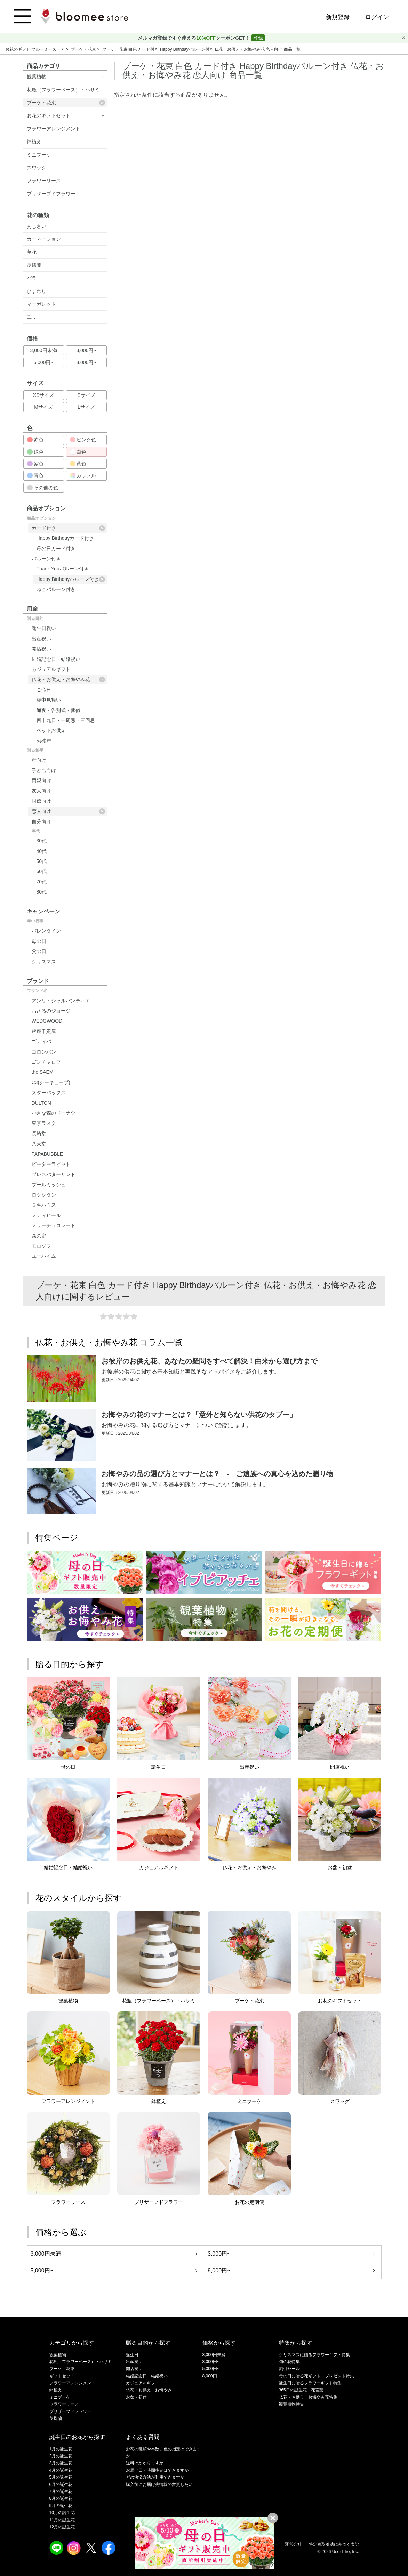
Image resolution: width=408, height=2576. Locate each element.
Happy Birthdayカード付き (65, 538)
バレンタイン (46, 931)
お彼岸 (44, 741)
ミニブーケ (39, 155)
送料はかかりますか (144, 2463)
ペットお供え (51, 730)
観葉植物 (36, 76)
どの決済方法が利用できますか (155, 2477)
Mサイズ (43, 407)
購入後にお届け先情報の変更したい (159, 2484)
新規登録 (338, 17)
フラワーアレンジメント (53, 128)
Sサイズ (86, 395)
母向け (39, 760)
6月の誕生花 (61, 2484)
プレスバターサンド (53, 1174)
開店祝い (41, 648)
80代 (42, 892)
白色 (78, 452)
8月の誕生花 (61, 2498)
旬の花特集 (289, 2361)
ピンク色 (83, 439)
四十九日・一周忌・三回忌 (66, 720)
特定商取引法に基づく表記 (334, 2544)
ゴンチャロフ (46, 1062)
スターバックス (49, 1092)
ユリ (32, 317)
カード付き (68, 528)
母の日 (39, 941)
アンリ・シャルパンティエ (61, 1000)
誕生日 (132, 2354)
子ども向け (44, 770)
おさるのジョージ (51, 1011)
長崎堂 (39, 1133)
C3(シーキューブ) (51, 1082)
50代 (42, 861)
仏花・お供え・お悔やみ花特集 (308, 2397)
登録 (258, 38)
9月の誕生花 (61, 2505)
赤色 (35, 439)
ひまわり (36, 291)
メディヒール (46, 1215)
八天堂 (39, 1143)
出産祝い (41, 638)
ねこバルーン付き (56, 589)
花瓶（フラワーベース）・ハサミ (63, 90)
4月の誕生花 (61, 2470)
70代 (42, 882)
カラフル (83, 475)
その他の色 (42, 487)
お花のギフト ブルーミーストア (35, 49)
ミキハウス (44, 1205)
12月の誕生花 (62, 2527)
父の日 (39, 951)
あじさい (36, 226)
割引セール (289, 2368)
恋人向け (68, 811)
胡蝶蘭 (34, 265)
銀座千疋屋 (44, 1031)
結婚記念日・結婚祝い (56, 659)
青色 (35, 475)
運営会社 (293, 2544)
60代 (42, 871)
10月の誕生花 (62, 2512)
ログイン (377, 17)
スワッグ (36, 167)
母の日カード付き (56, 548)
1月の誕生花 (61, 2449)
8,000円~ (86, 362)
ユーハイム (44, 1256)
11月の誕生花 (62, 2520)
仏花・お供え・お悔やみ (149, 2389)
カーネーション (44, 239)
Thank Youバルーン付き (63, 568)
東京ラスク (44, 1123)
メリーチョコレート (53, 1225)
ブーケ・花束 (84, 49)
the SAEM (43, 1072)
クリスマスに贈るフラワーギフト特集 (314, 2354)
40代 (42, 851)
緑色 (35, 452)
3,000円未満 (43, 350)
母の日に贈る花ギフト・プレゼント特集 (316, 2376)
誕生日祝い (44, 628)
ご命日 (44, 690)
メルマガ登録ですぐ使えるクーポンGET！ (194, 38)
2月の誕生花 (61, 2456)
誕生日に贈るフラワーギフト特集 (310, 2383)
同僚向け (41, 801)
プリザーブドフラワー (51, 194)
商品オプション (41, 518)
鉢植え (34, 141)
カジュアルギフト (51, 669)
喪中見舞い (49, 700)
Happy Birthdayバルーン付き (71, 579)
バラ (32, 278)
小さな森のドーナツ (53, 1113)
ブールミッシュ (49, 1184)
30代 (42, 840)
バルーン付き (46, 558)
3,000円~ (86, 350)
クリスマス (44, 962)
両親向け (41, 780)
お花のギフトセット (49, 115)
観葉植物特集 (291, 2404)
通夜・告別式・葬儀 (58, 710)
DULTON (41, 1103)
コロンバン (44, 1052)
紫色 (35, 463)
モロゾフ (41, 1246)
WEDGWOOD (47, 1021)
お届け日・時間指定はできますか (157, 2470)
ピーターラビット (51, 1164)
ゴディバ (41, 1041)
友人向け (41, 790)
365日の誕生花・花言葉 (301, 2389)
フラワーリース (44, 180)
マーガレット (41, 304)
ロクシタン (44, 1195)
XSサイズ (43, 395)
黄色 (78, 463)
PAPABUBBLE (47, 1154)
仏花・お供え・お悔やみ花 (68, 679)
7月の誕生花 (61, 2491)
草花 (32, 252)
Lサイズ (86, 407)
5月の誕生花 (61, 2477)
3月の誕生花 (61, 2463)
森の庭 (39, 1236)
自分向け (41, 821)
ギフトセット (61, 2376)
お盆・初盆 (136, 2397)
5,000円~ (43, 362)
